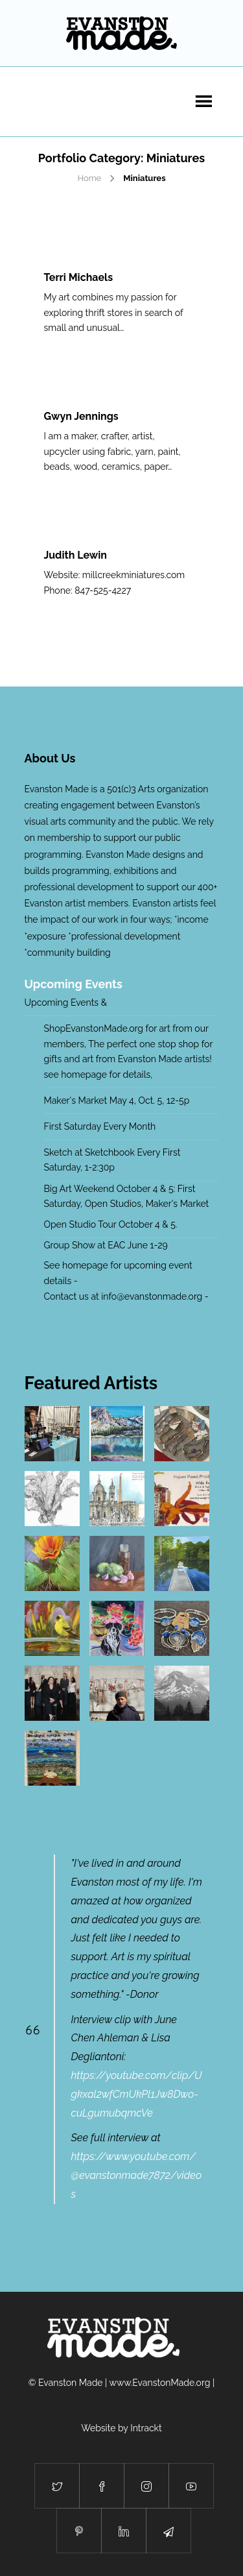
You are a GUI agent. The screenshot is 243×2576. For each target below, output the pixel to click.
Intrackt (146, 2428)
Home (89, 178)
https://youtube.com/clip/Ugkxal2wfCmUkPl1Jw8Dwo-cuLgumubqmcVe (136, 2094)
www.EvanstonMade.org (160, 2382)
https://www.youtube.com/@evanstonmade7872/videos (136, 2175)
